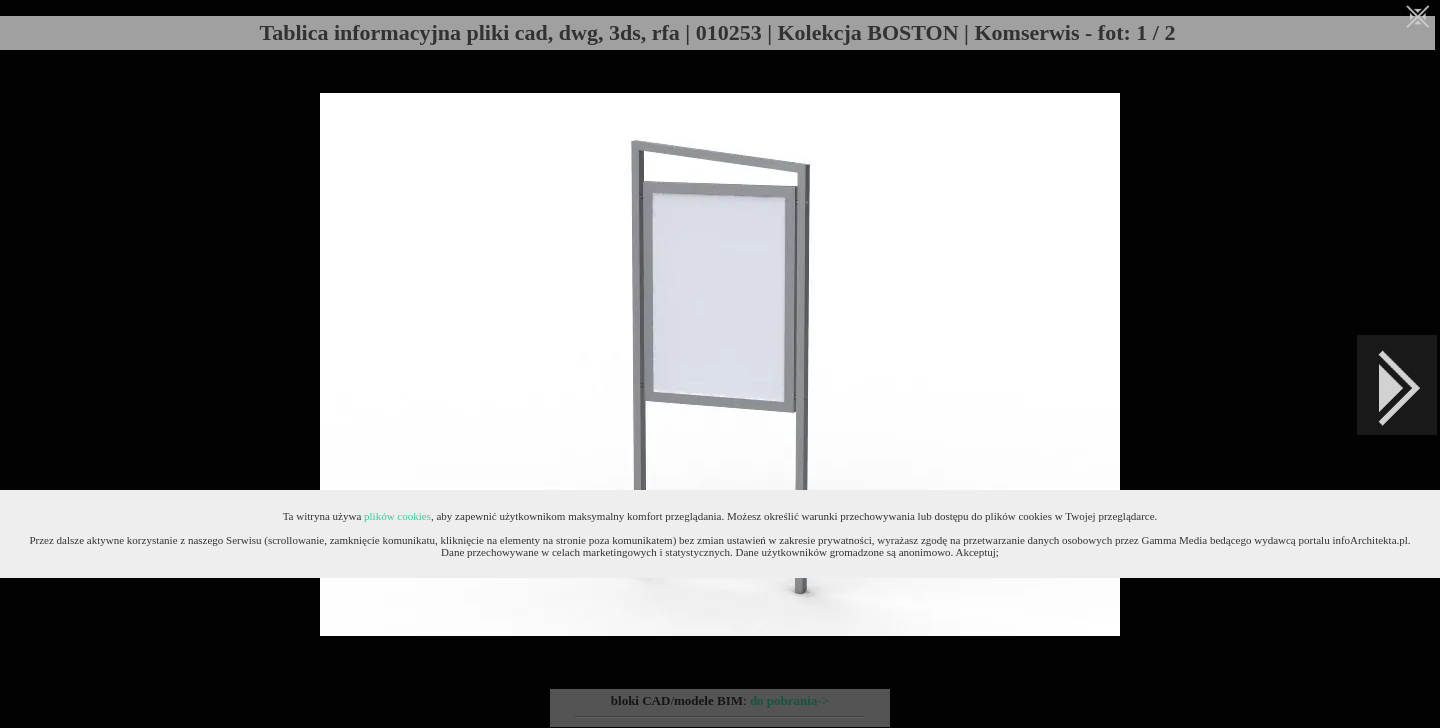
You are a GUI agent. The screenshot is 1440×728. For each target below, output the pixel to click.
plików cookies (397, 516)
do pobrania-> (789, 700)
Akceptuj (976, 552)
